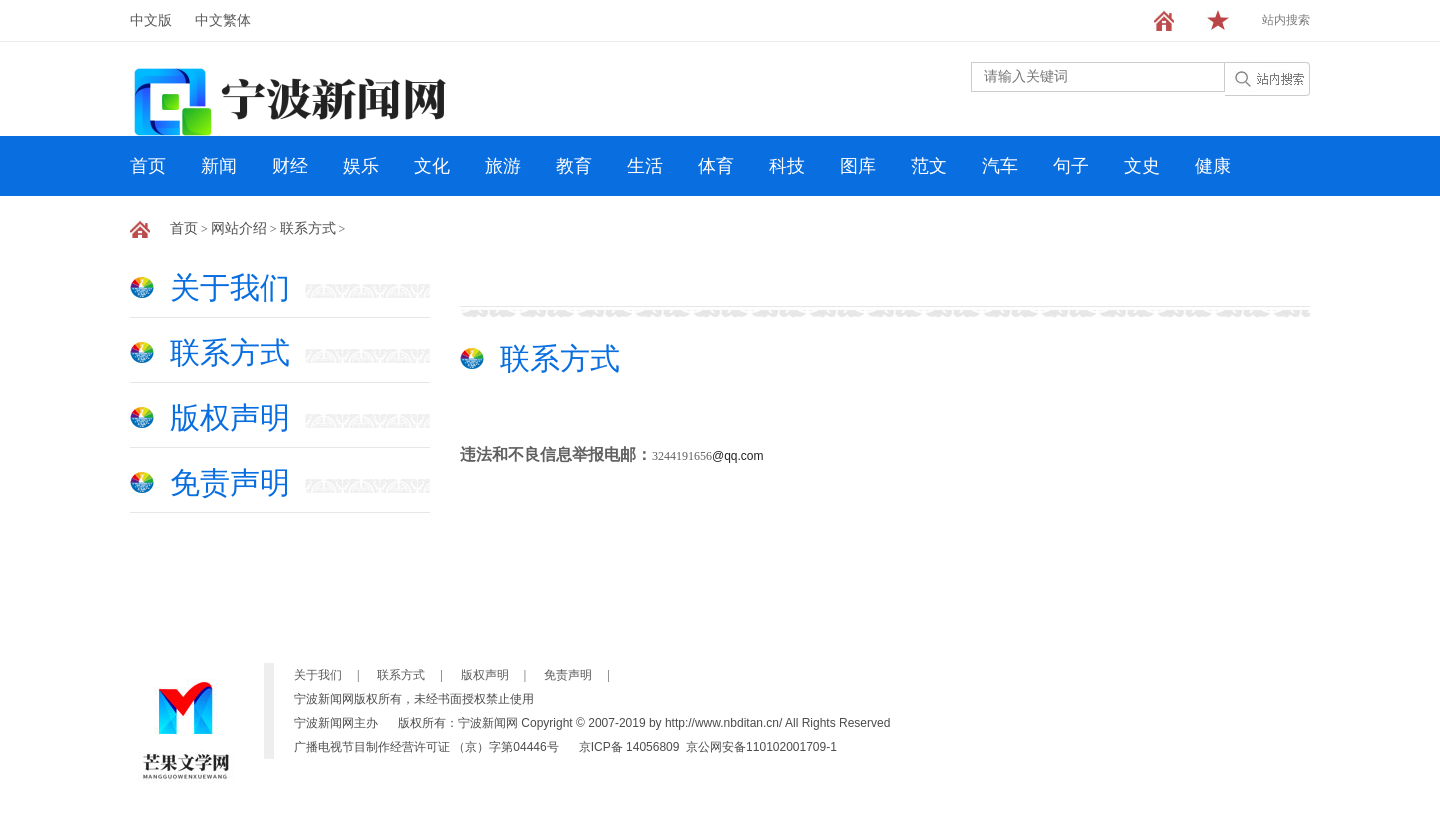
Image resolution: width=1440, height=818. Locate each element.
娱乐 (361, 166)
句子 (1071, 166)
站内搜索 (1286, 20)
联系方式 (308, 228)
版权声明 (230, 417)
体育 (716, 166)
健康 (1213, 166)
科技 (787, 166)
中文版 (151, 20)
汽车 (1000, 166)
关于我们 (230, 287)
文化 (432, 166)
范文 (929, 166)
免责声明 (230, 482)
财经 (290, 166)
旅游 (503, 166)
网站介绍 (239, 228)
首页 (148, 166)
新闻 (219, 166)
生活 (645, 166)
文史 (1142, 166)
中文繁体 (223, 20)
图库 (858, 166)
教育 (574, 166)
